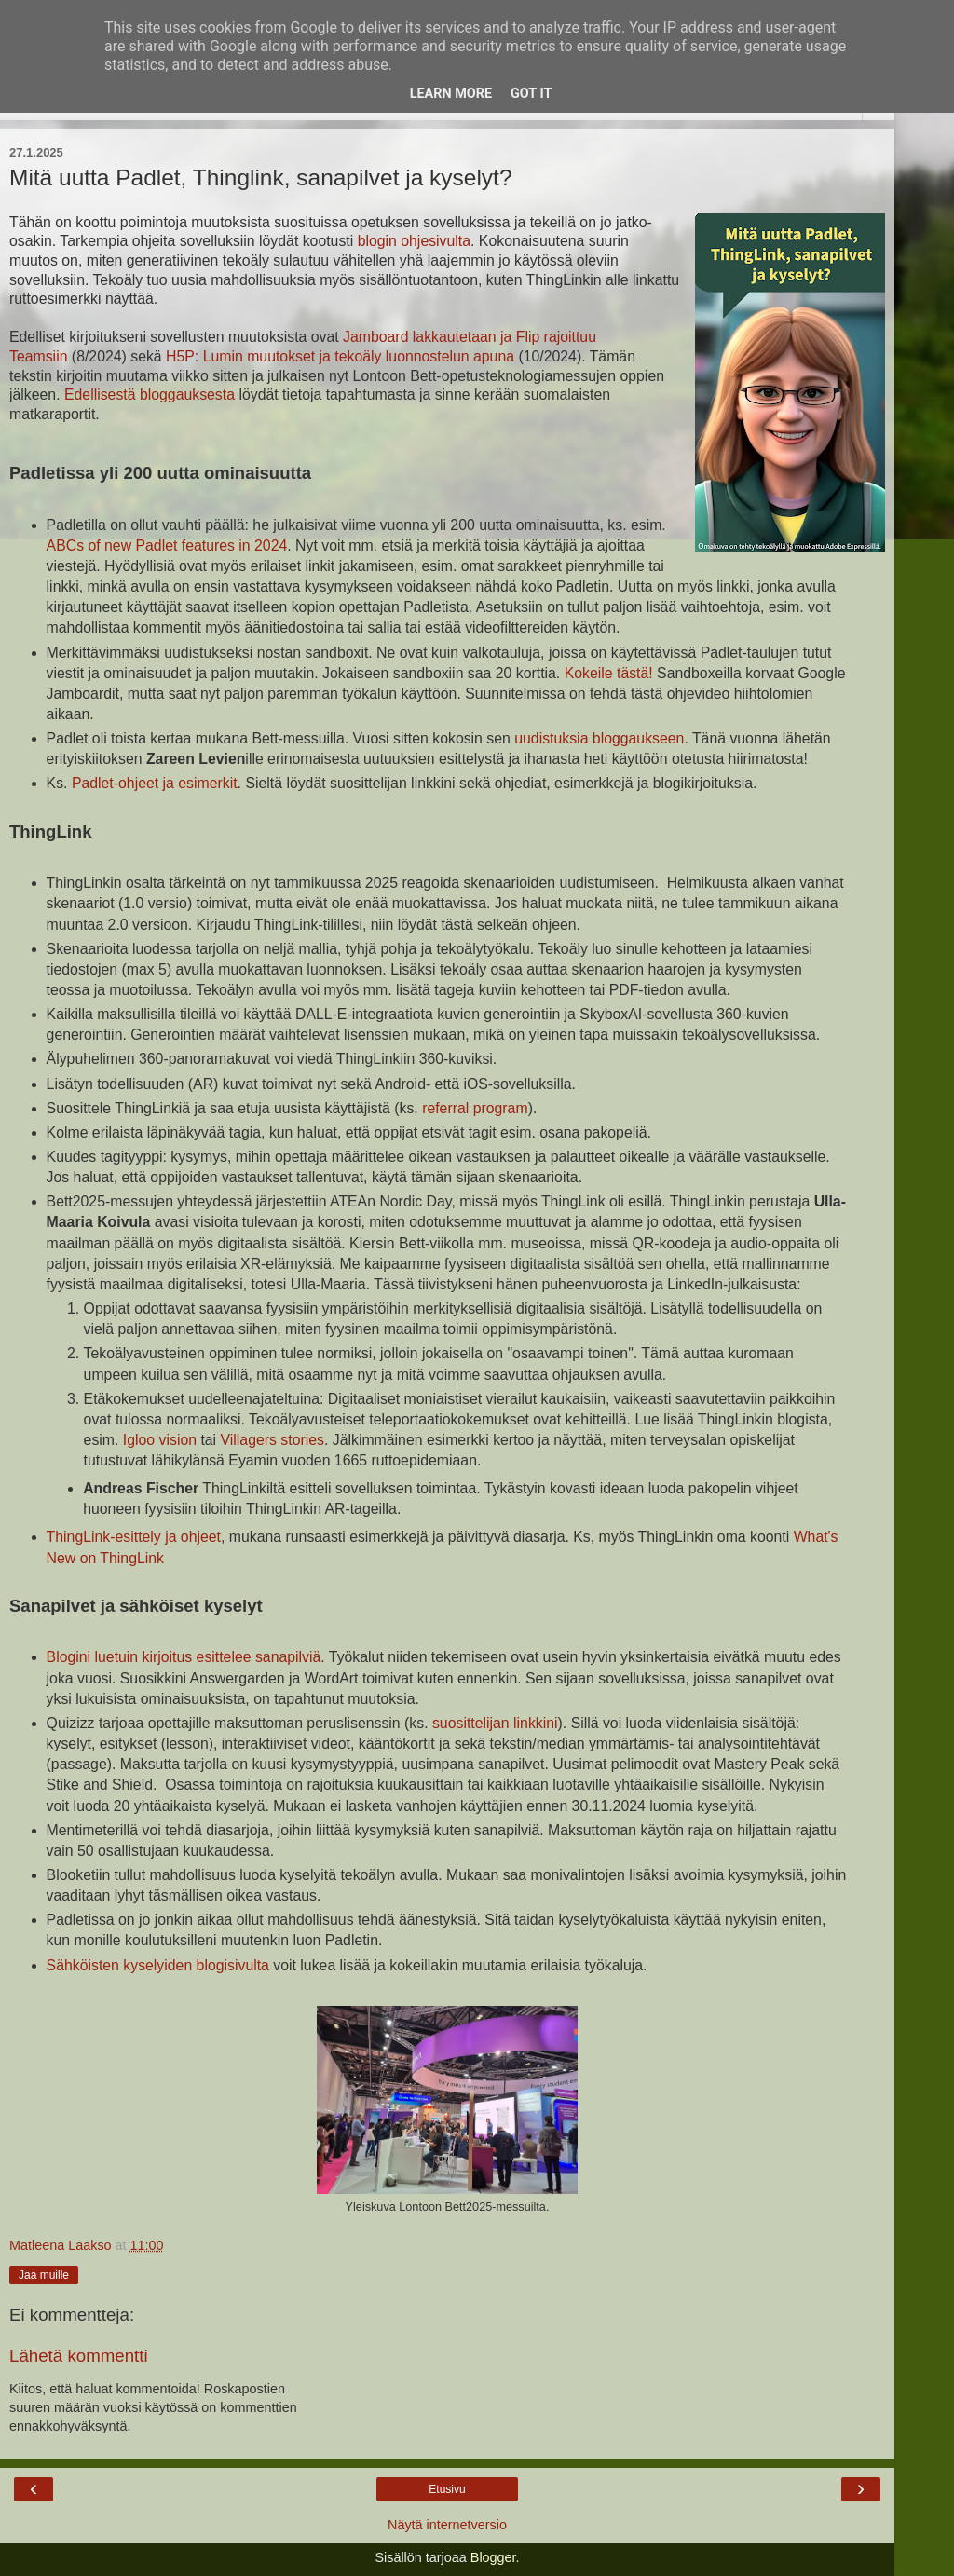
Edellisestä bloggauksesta (149, 394)
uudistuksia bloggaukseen (599, 738)
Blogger (493, 2557)
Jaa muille (44, 2275)
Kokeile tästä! (609, 673)
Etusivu (447, 2489)
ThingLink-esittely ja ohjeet (134, 1537)
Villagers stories (272, 1440)
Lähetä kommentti (78, 2355)
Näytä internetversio (447, 2524)
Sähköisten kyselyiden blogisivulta (158, 1965)
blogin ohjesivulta (414, 241)
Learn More (451, 94)
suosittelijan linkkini (495, 1723)
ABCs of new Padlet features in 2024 (167, 545)
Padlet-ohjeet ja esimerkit (155, 783)
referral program (474, 1108)
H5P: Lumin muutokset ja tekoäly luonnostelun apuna (340, 356)
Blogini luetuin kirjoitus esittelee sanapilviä (184, 1657)
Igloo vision (160, 1440)
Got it (531, 94)
